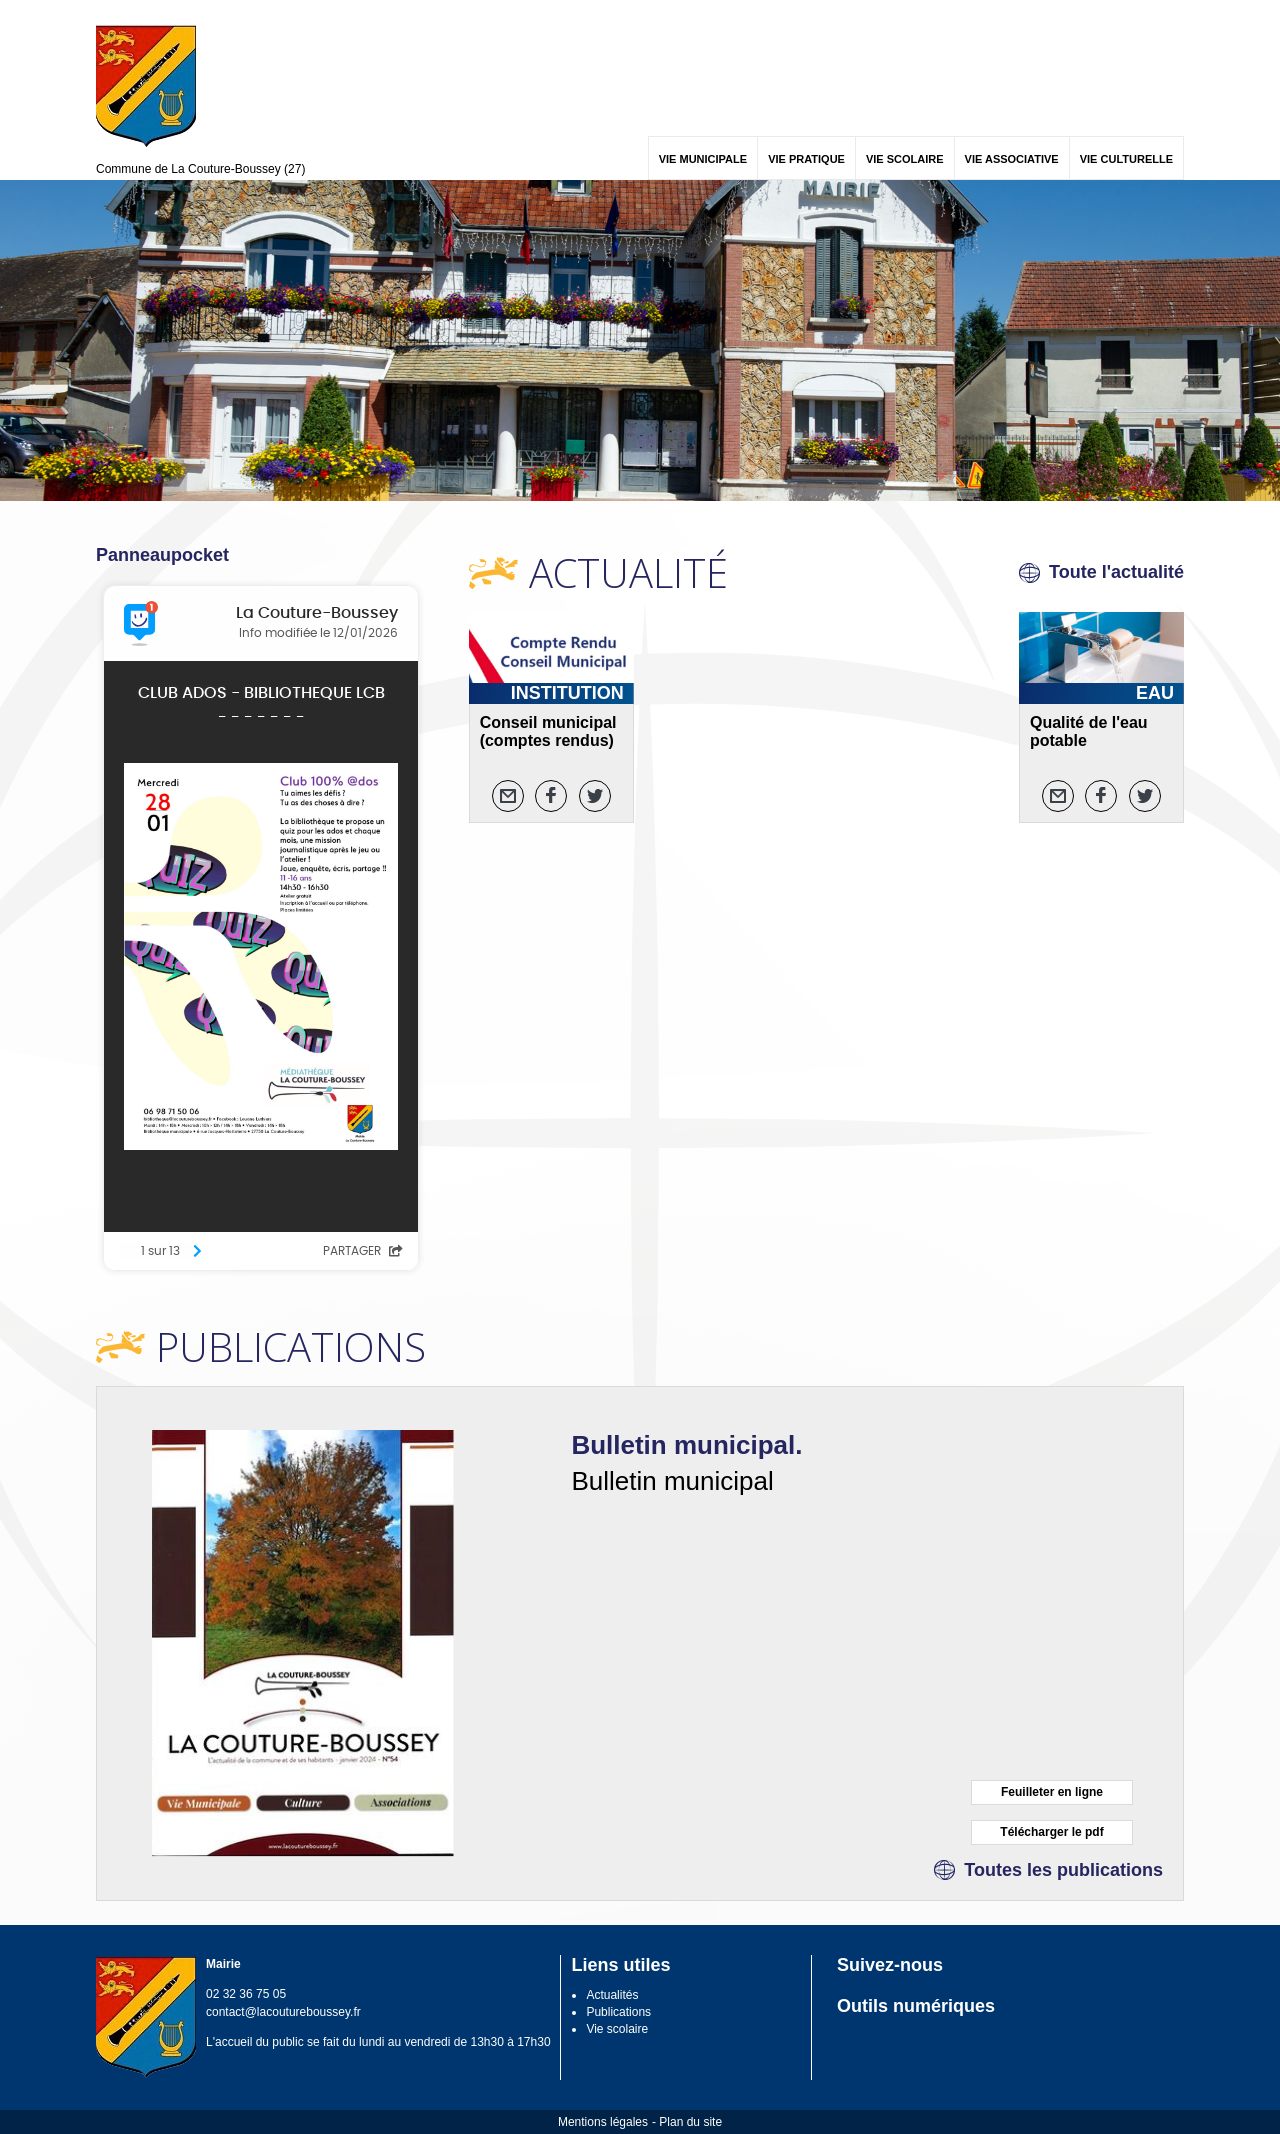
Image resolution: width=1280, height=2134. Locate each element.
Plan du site (690, 2122)
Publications (618, 2012)
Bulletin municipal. (686, 1445)
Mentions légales (603, 2122)
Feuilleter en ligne (1052, 1792)
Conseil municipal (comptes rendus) (548, 731)
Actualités (612, 1995)
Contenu (143, 12)
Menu (108, 12)
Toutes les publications (1063, 1870)
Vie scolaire (617, 2029)
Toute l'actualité (1116, 572)
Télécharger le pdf (1051, 1832)
